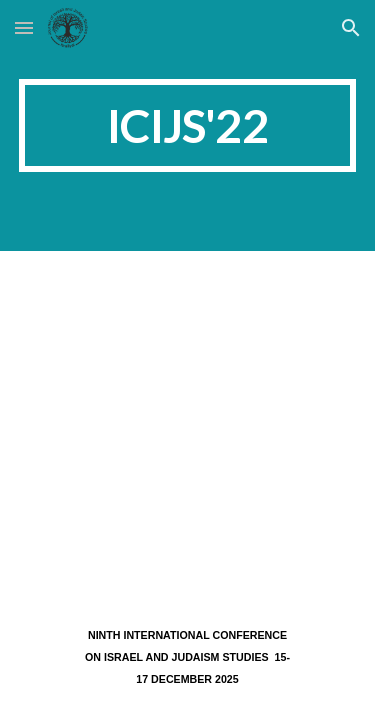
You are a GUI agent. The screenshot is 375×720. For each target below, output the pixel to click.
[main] (188, 125)
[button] (24, 27)
